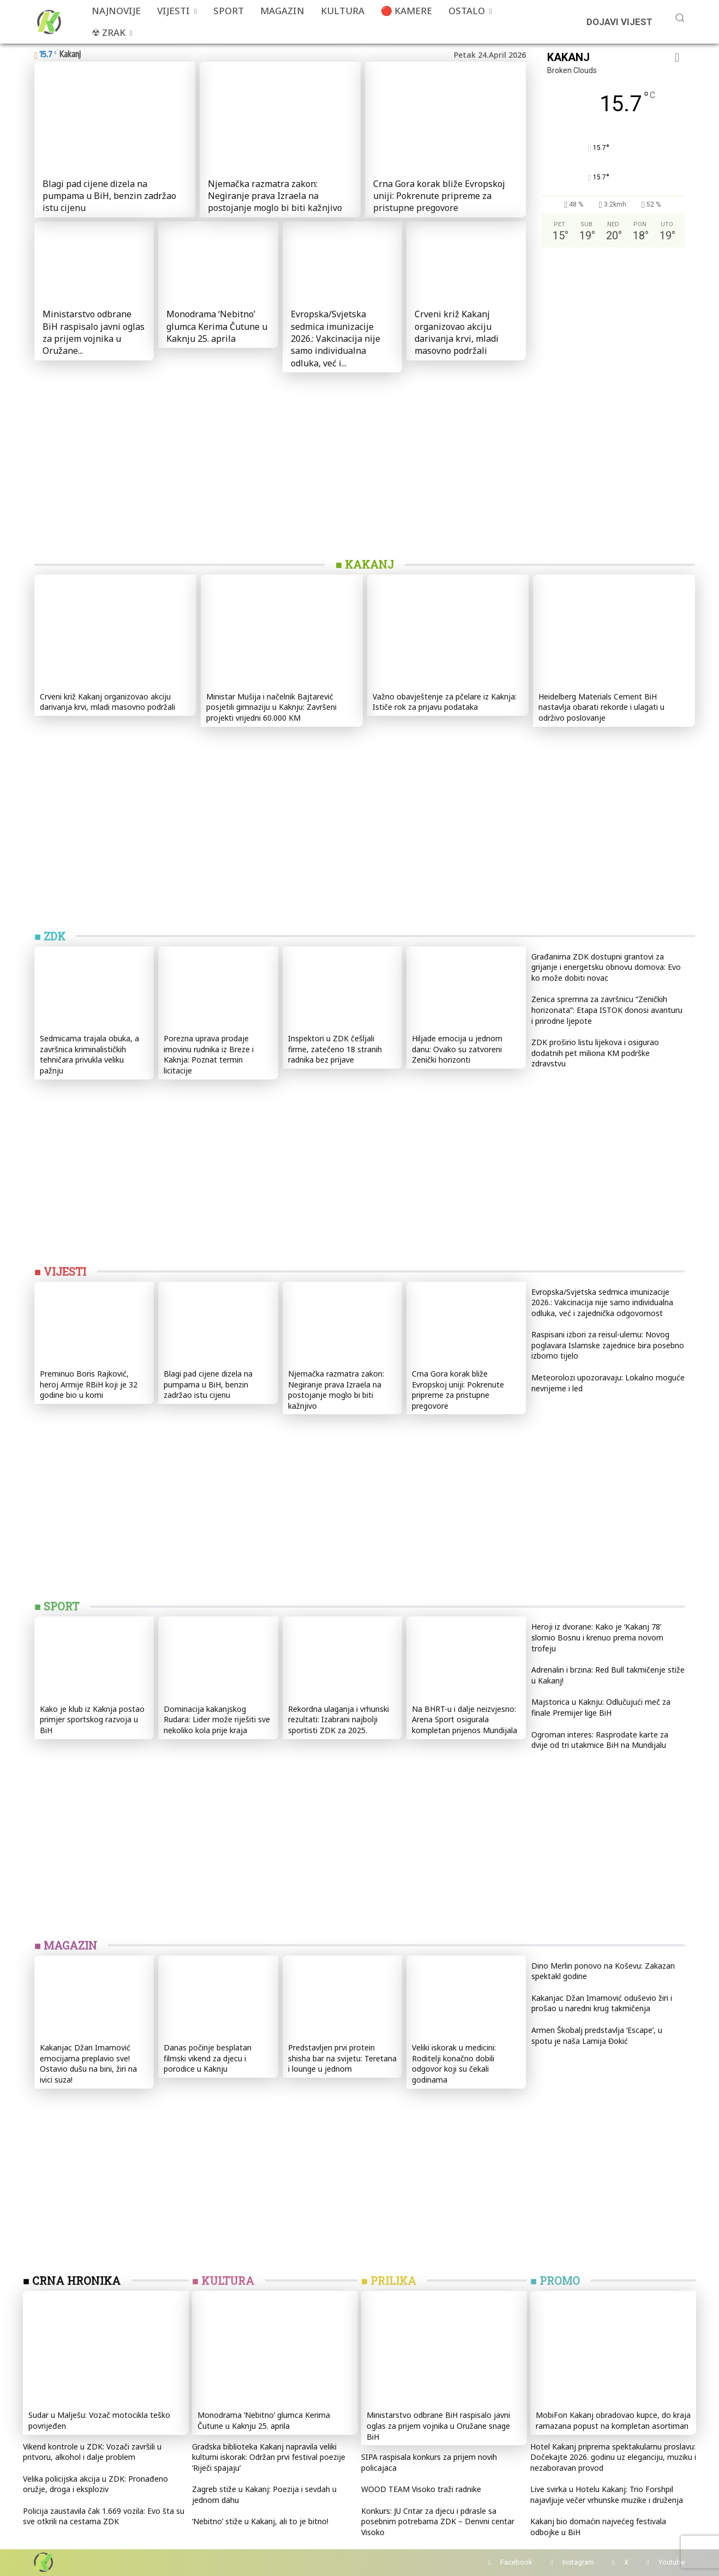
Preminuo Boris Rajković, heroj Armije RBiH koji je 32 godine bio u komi (88, 1384)
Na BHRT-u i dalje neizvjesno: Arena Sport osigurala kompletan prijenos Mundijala (464, 1719)
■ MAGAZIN (65, 1945)
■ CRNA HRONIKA (72, 2280)
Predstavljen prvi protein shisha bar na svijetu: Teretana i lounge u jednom (342, 2058)
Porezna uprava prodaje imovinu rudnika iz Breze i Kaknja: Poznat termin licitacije (209, 1054)
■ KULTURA (223, 2280)
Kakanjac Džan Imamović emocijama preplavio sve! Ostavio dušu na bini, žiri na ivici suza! (88, 2063)
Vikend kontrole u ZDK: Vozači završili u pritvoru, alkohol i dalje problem (92, 2452)
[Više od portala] (48, 21)
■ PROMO (555, 2280)
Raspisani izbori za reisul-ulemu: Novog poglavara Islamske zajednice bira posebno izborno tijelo (607, 1345)
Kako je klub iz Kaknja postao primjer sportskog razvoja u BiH (92, 1719)
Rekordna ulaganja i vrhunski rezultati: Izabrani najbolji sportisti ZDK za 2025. (338, 1719)
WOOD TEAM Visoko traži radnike (421, 2489)
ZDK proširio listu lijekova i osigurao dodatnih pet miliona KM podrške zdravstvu (595, 1053)
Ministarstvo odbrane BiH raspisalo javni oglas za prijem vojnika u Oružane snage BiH (438, 2425)
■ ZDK (49, 936)
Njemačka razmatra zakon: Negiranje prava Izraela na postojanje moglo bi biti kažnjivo (275, 196)
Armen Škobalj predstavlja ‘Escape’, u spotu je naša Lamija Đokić (596, 2035)
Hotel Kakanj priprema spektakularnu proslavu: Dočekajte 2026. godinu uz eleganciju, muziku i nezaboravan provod (613, 2457)
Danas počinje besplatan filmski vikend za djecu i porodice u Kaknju (207, 2058)
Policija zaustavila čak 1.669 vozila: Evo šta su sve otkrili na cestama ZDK (103, 2516)
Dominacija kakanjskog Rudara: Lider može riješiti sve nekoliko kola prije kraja (217, 1719)
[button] (680, 17)
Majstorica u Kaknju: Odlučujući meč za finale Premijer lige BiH (600, 1707)
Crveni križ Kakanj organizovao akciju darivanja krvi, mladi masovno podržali (457, 332)
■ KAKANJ (364, 564)
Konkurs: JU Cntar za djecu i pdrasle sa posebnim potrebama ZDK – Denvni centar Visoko (437, 2521)
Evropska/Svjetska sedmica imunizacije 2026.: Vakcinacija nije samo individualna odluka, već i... (335, 338)
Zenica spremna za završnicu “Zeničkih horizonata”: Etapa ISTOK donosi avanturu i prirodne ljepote (606, 1009)
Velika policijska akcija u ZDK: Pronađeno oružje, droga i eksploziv (95, 2484)
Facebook (516, 2562)
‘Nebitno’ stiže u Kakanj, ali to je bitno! (260, 2521)
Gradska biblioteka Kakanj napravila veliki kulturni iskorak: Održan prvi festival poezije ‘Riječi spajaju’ (268, 2457)
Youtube (671, 2562)
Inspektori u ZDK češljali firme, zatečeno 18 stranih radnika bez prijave (335, 1049)
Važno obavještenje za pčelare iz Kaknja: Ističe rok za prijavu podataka (445, 702)
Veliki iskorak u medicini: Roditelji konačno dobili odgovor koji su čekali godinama (454, 2063)
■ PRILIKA (388, 2280)
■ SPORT (56, 1606)
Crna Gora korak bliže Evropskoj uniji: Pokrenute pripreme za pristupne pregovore (439, 196)
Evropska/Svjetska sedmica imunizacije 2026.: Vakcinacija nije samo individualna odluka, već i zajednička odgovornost (602, 1302)
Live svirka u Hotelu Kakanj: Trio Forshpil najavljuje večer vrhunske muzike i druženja (606, 2494)
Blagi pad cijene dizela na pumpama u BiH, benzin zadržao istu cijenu (109, 196)
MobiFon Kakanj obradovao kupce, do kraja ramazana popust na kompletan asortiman (613, 2420)
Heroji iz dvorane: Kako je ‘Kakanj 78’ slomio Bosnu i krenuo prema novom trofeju (597, 1637)
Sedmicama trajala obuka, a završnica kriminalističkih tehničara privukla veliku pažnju (89, 1054)
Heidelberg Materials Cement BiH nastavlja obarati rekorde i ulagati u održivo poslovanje (601, 707)
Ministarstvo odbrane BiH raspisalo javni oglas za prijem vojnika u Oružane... (94, 332)
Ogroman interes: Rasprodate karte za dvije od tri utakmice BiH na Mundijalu (599, 1740)
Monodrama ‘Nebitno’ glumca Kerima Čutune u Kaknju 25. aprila (216, 326)
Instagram (578, 2562)
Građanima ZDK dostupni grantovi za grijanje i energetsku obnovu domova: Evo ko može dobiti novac (606, 967)
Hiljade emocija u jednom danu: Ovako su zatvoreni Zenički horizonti (457, 1049)
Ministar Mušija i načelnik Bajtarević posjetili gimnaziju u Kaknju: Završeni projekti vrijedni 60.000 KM (271, 707)
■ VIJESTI (60, 1271)
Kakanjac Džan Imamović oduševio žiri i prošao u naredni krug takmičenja (601, 2003)
